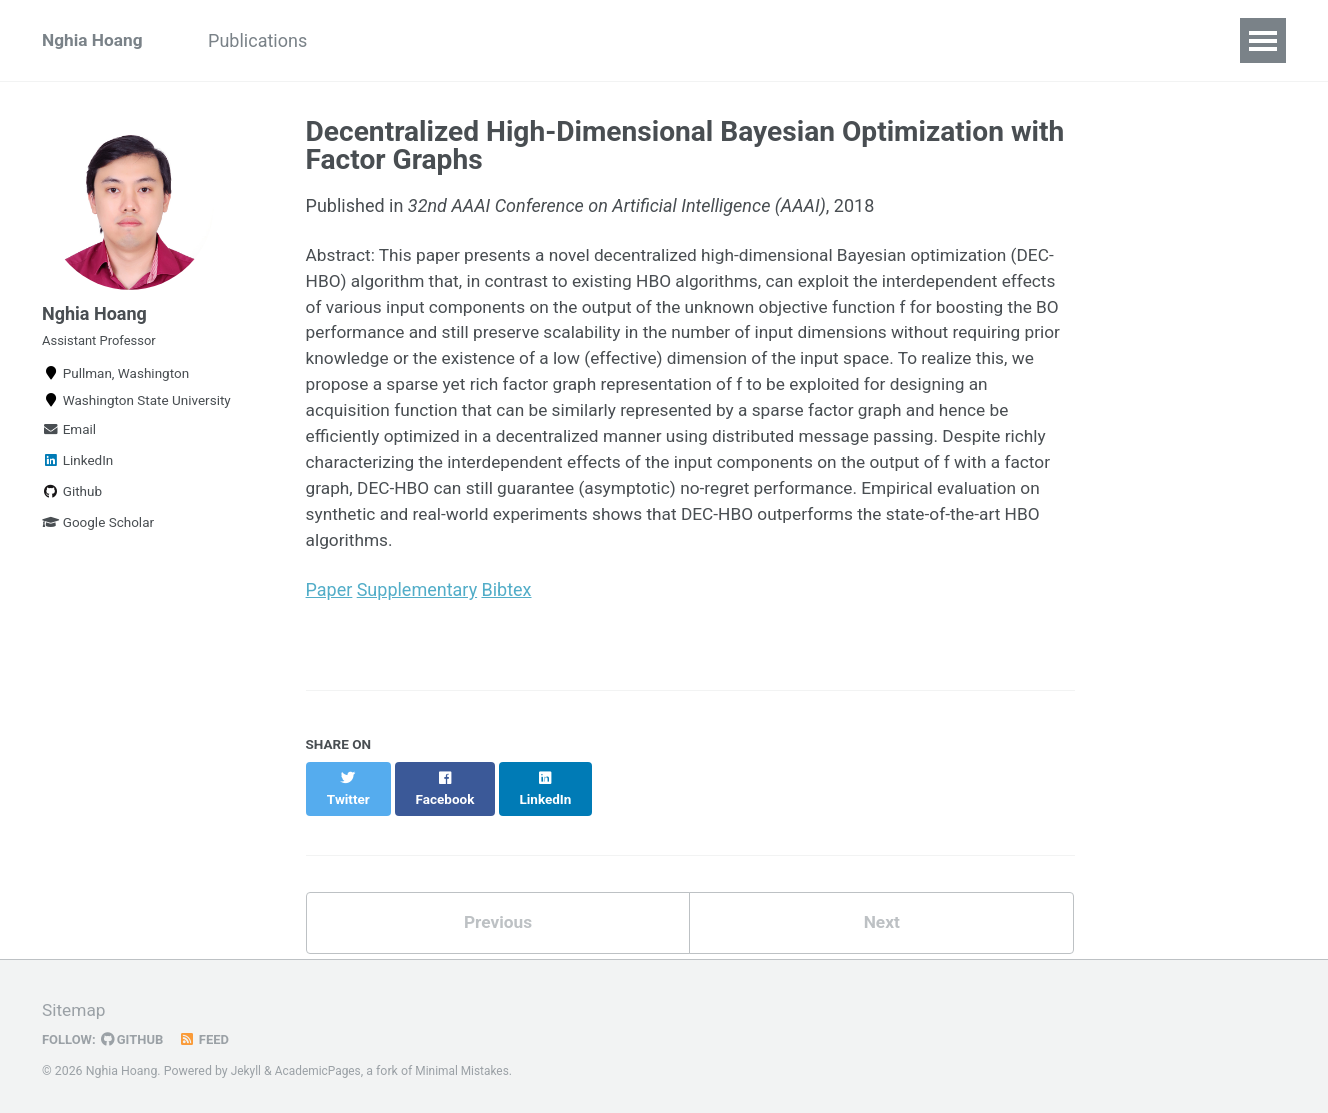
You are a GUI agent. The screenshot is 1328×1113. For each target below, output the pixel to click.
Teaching (497, 40)
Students (389, 40)
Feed (209, 1036)
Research (607, 40)
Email (69, 441)
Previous (497, 918)
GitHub (135, 1036)
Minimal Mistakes (468, 1067)
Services (816, 40)
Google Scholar (98, 534)
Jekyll (247, 1067)
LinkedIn (77, 472)
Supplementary (417, 603)
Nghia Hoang (94, 40)
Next (882, 918)
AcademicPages (320, 1067)
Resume (713, 40)
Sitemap (75, 1007)
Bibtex (507, 603)
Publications (268, 40)
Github (72, 503)
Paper (329, 603)
